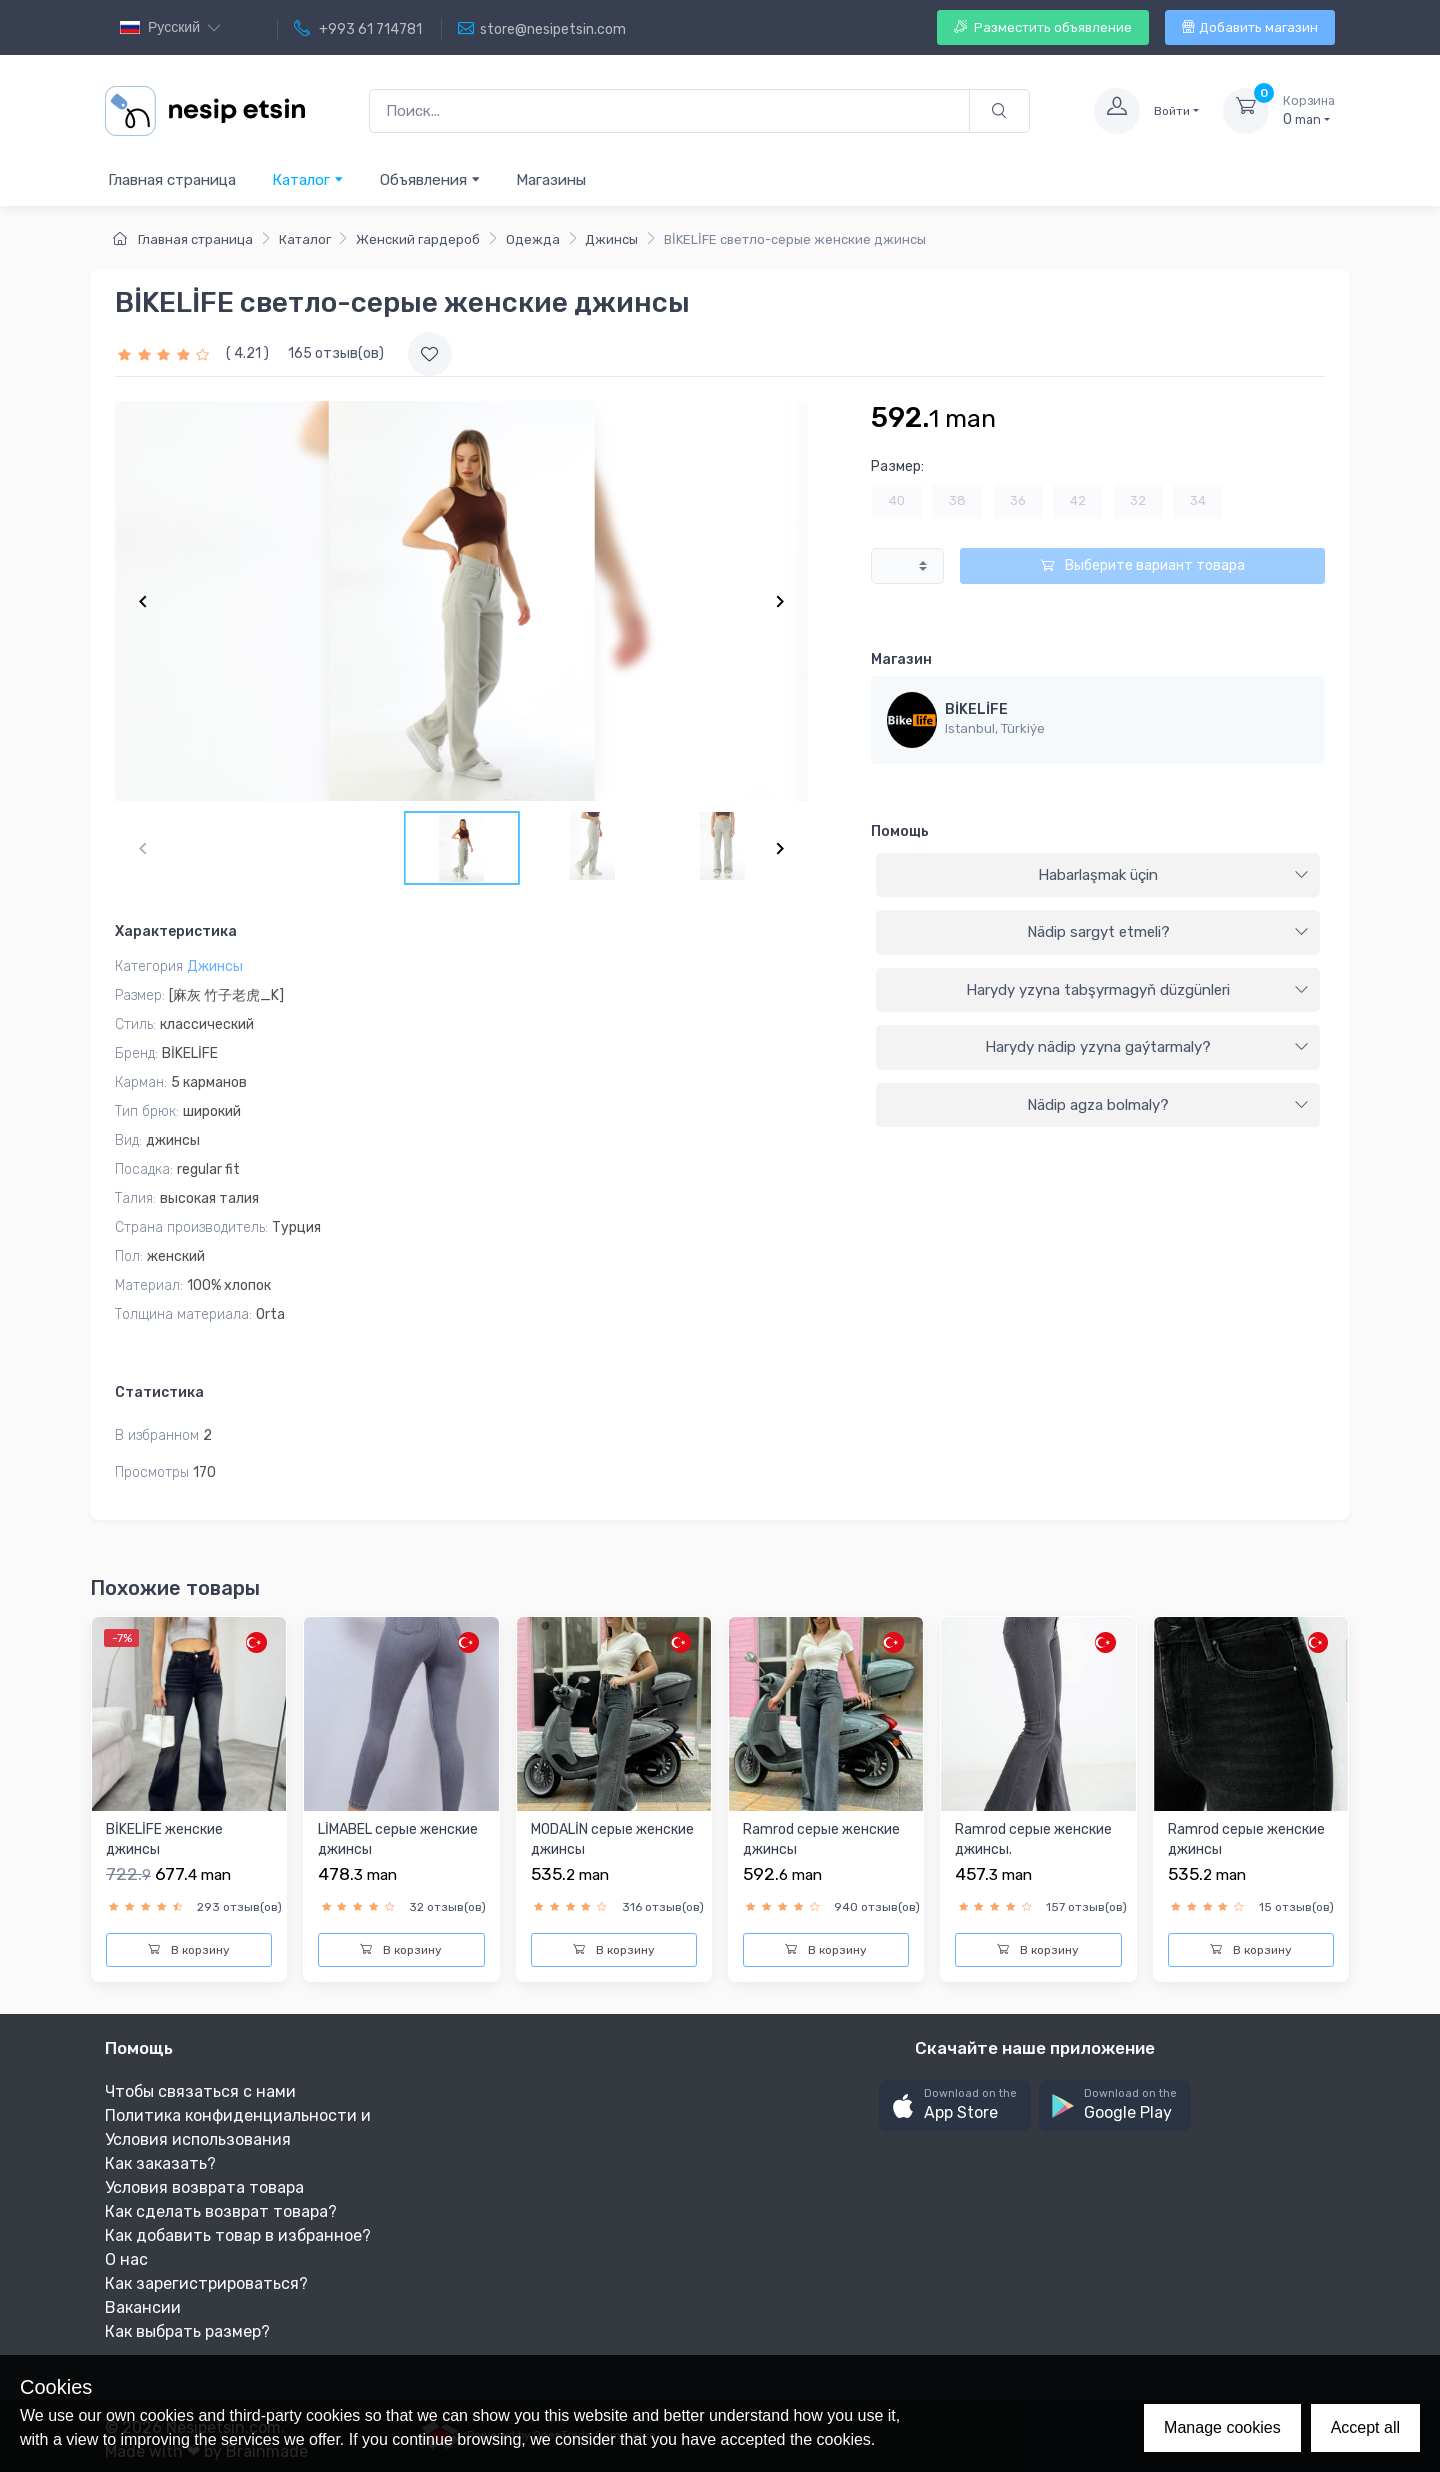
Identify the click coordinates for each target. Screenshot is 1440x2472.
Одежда (533, 239)
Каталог (308, 179)
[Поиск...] (669, 111)
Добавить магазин (1250, 27)
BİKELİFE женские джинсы (164, 1839)
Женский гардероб (418, 239)
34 (1198, 500)
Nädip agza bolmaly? (1168, 1105)
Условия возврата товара (204, 2187)
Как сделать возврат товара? (221, 2211)
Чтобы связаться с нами (200, 2091)
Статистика (159, 1392)
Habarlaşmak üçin (1173, 875)
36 (1018, 500)
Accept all (1365, 2427)
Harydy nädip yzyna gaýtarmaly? (1147, 1047)
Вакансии (143, 2307)
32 (1138, 500)
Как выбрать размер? (187, 2331)
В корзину (189, 1950)
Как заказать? (160, 2163)
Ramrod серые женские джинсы (821, 1839)
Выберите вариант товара (1142, 565)
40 (897, 500)
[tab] (1098, 876)
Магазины (551, 180)
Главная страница (172, 180)
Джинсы (611, 239)
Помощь (900, 831)
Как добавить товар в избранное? (238, 2235)
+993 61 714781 (358, 29)
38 (957, 500)
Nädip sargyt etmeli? (1168, 932)
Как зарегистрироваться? (206, 2283)
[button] (955, 2105)
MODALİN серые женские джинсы (612, 1839)
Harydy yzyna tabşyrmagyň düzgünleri (1137, 990)
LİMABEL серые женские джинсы (398, 1839)
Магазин (901, 659)
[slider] (166, 353)
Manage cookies (1222, 2427)
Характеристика (176, 931)
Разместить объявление (1043, 27)
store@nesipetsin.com (542, 29)
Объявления (430, 179)
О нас (126, 2259)
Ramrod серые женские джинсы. (1033, 1839)
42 (1078, 500)
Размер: (897, 466)
